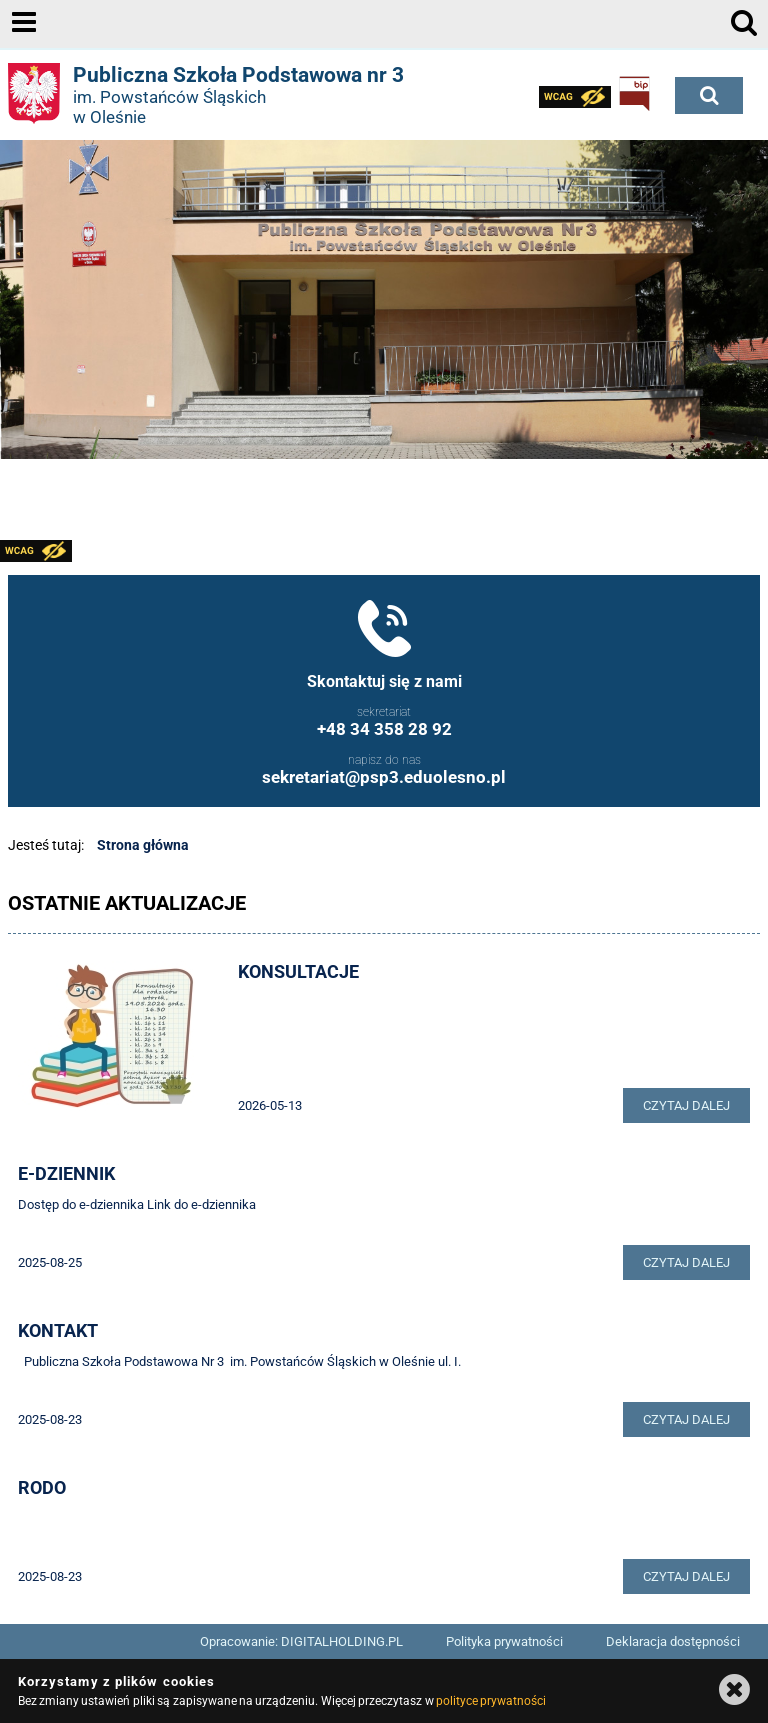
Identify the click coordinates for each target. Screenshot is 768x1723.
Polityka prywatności (504, 1641)
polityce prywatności (491, 1701)
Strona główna (143, 845)
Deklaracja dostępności (673, 1641)
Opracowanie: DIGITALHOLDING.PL (301, 1641)
